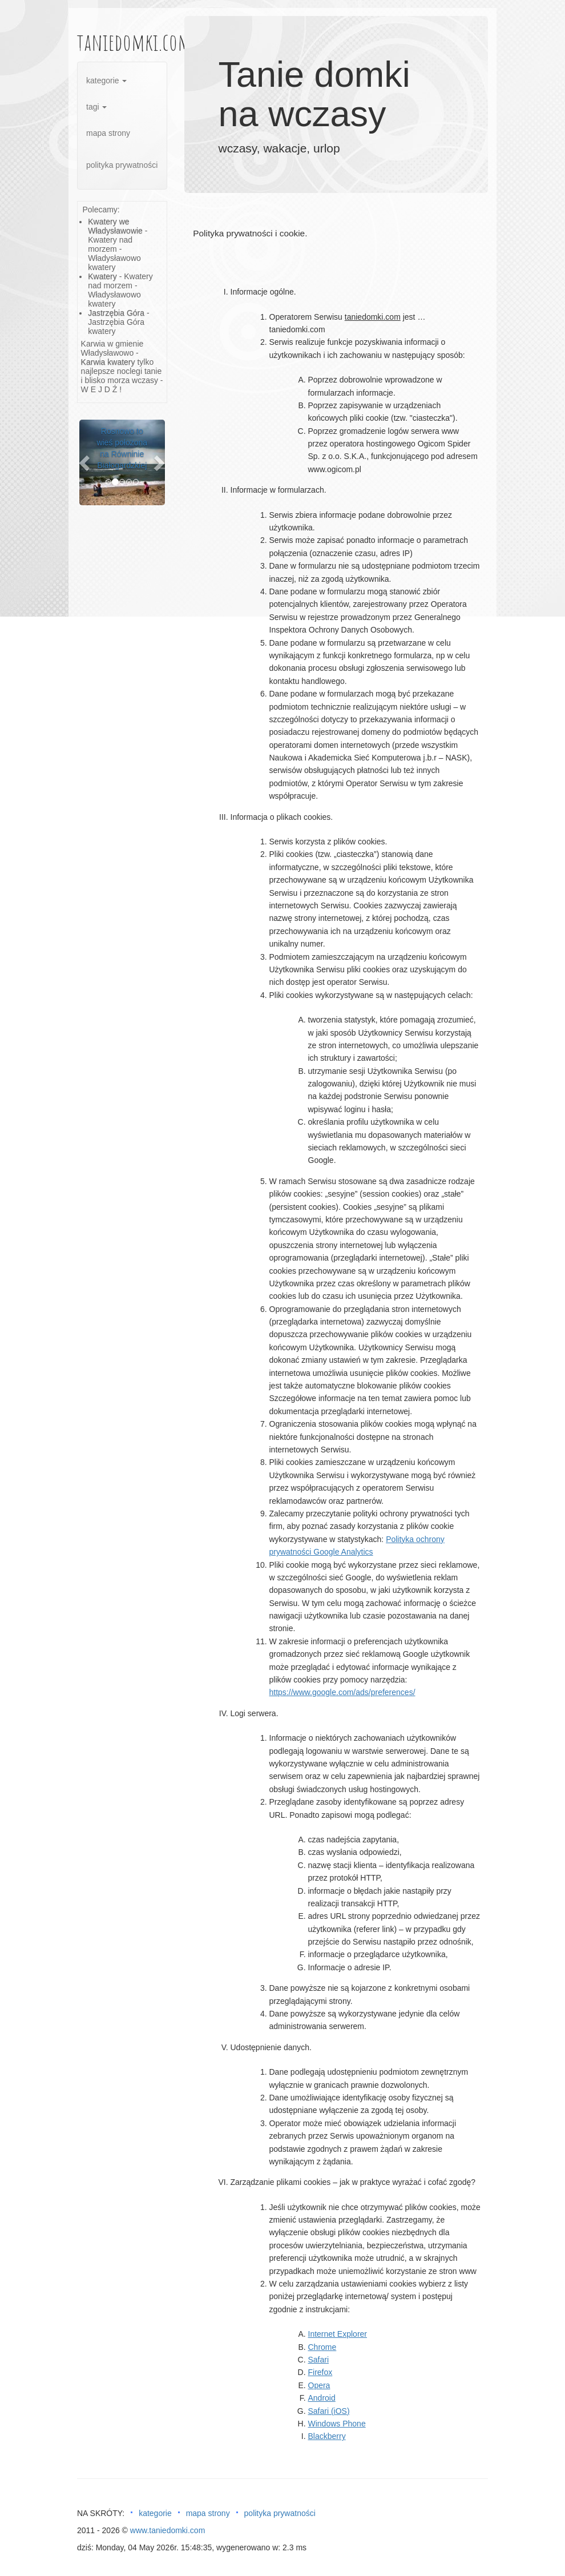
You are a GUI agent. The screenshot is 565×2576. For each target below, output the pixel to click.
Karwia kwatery (108, 362)
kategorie (106, 80)
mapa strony (108, 133)
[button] (85, 462)
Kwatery (102, 276)
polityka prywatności (122, 165)
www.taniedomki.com (167, 2530)
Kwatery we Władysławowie (115, 226)
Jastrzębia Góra (116, 312)
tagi (96, 106)
